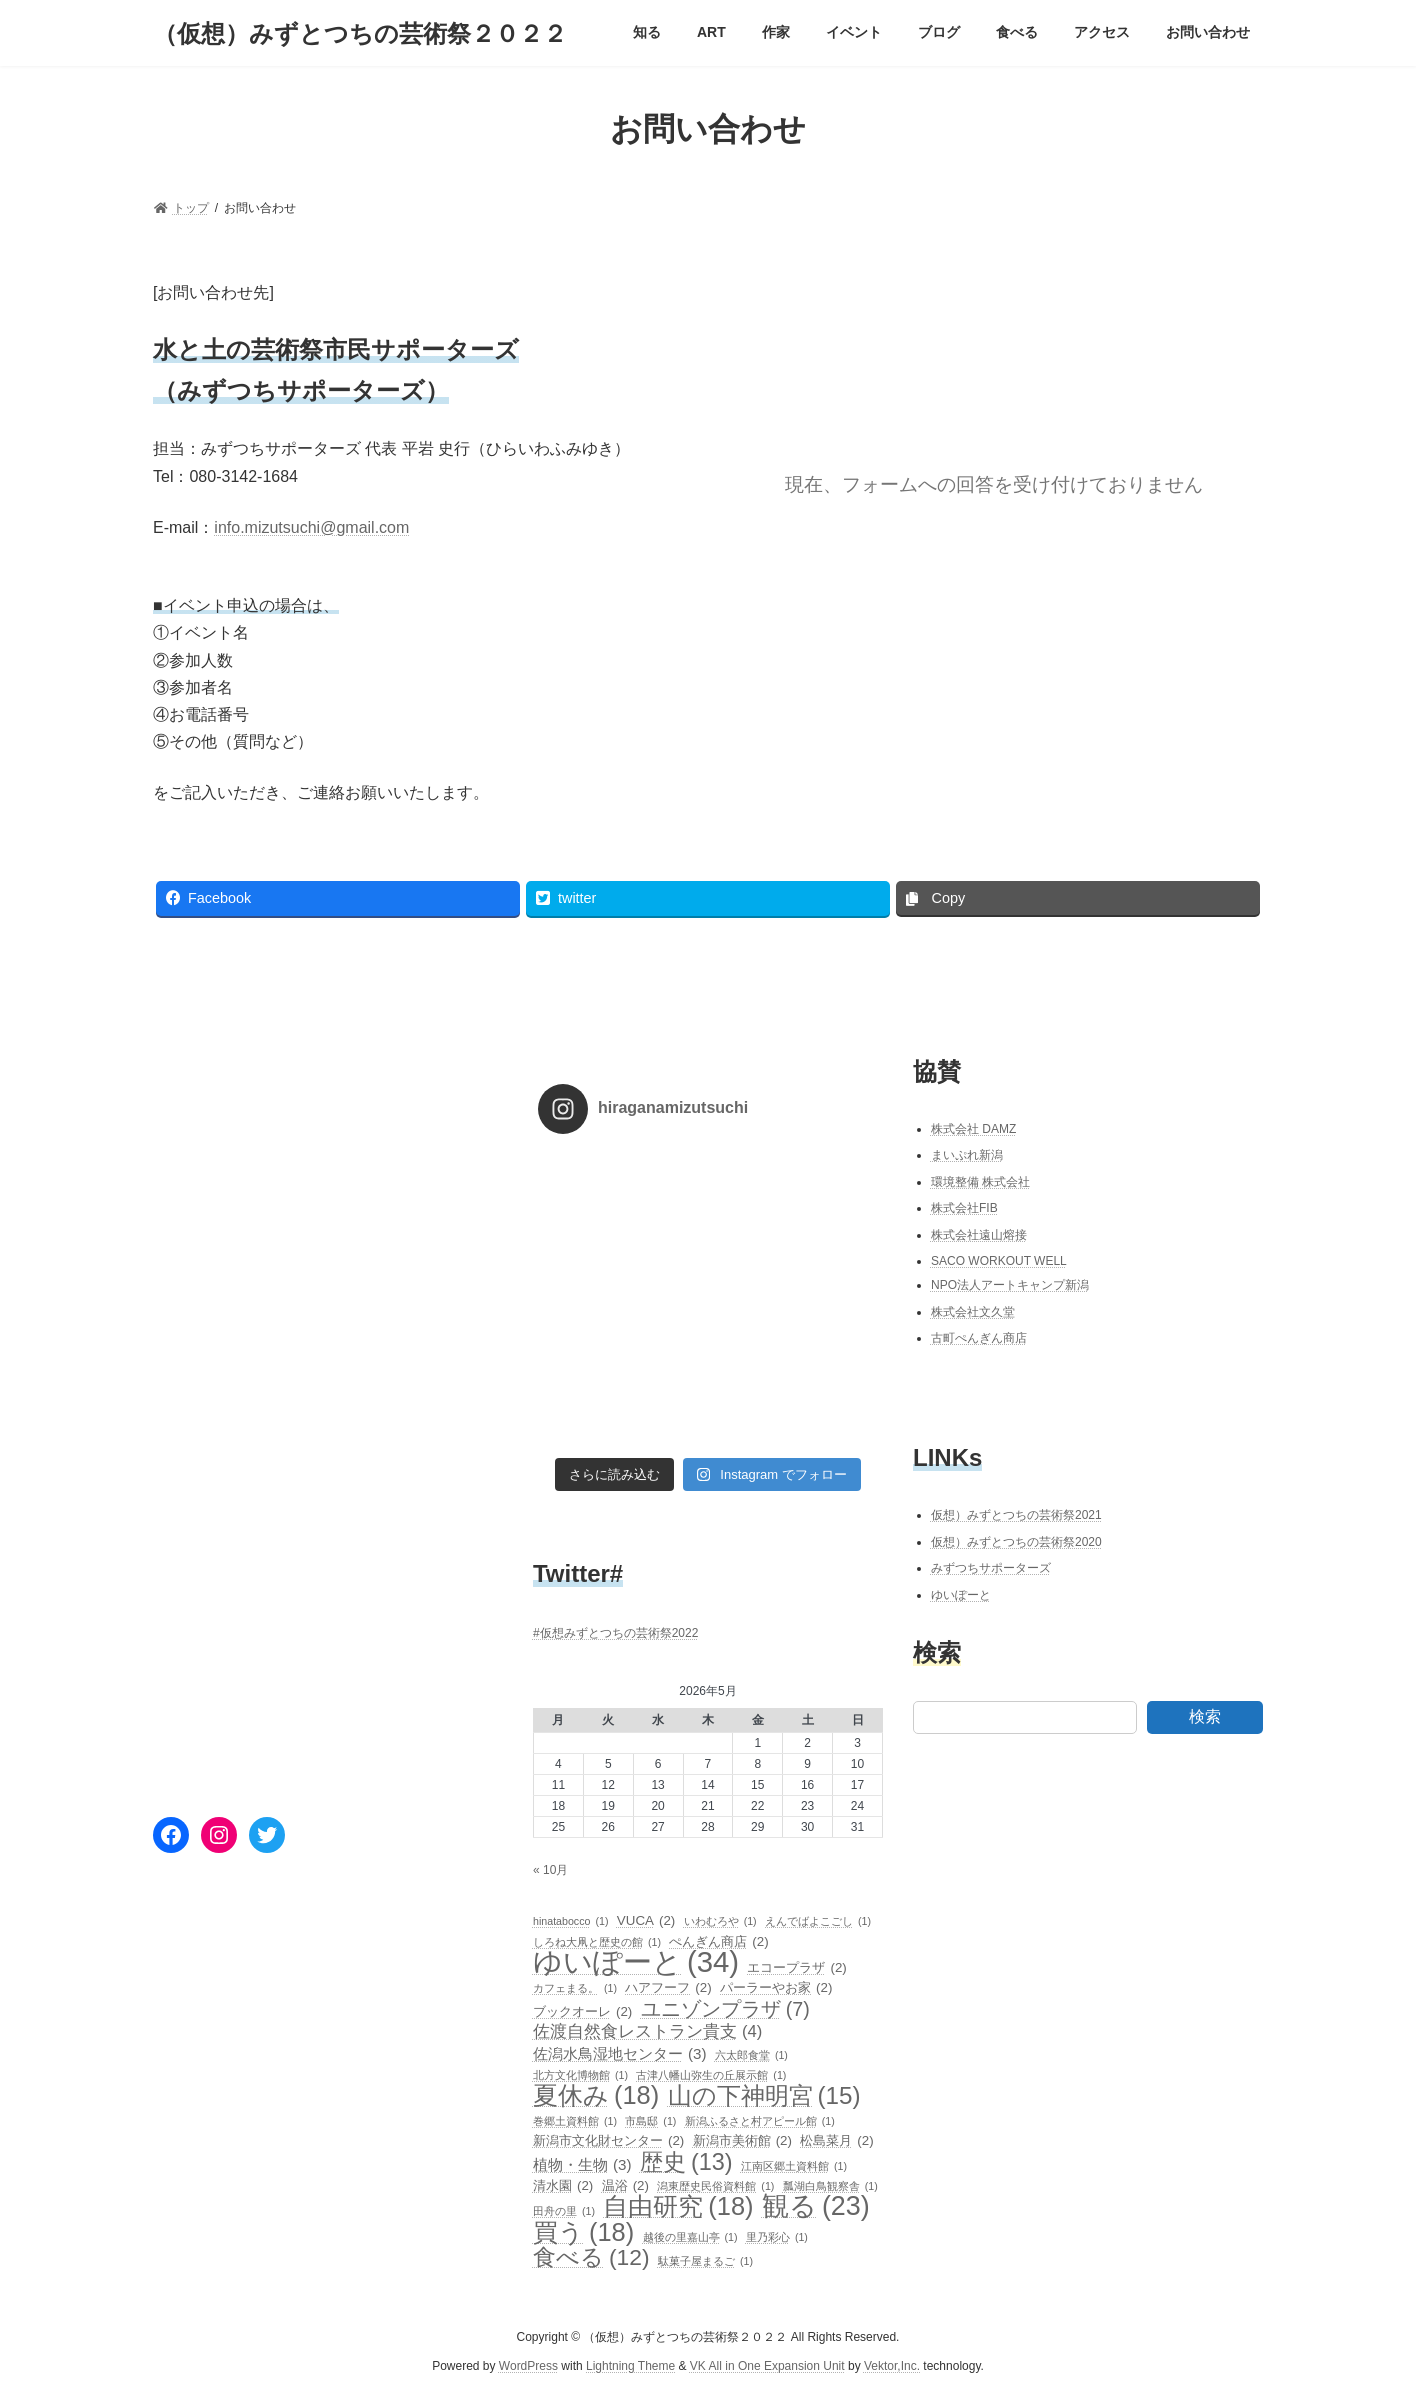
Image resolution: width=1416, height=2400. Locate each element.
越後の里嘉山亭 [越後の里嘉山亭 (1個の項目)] (690, 2237)
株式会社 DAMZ (973, 1128)
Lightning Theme (630, 2366)
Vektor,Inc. (892, 2366)
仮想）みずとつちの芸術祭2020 (1016, 1541)
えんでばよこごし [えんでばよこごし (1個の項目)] (818, 1921)
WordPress (528, 2366)
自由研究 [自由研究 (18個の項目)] (678, 2206)
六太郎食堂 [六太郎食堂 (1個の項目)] (751, 2054)
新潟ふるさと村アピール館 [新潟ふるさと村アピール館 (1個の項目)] (760, 2121)
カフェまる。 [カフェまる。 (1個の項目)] (575, 1988)
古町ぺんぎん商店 (979, 1338)
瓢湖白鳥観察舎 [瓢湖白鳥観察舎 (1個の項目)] (830, 2186)
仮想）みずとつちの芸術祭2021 (1016, 1515)
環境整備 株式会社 (980, 1182)
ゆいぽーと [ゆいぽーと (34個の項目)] (636, 1962)
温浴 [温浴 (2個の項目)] (625, 2186)
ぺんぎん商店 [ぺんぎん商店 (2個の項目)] (718, 1941)
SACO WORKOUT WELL (999, 1260)
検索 (1205, 1716)
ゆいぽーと (961, 1595)
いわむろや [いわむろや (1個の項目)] (720, 1921)
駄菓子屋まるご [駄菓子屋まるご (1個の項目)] (705, 2261)
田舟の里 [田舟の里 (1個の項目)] (564, 2211)
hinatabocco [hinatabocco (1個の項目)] (571, 1921)
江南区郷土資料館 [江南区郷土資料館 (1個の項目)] (794, 2165)
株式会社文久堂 (973, 1312)
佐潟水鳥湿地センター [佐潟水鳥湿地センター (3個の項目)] (620, 2053)
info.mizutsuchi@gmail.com (311, 527)
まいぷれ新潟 (967, 1155)
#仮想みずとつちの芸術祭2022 (615, 1633)
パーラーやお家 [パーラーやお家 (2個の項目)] (776, 1988)
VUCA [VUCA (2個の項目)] (646, 1921)
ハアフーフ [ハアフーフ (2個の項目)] (668, 1988)
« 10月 (550, 1870)
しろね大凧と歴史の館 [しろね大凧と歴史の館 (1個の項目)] (597, 1941)
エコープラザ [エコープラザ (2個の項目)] (796, 1968)
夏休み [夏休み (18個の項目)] (596, 2095)
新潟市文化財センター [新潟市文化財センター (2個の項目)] (608, 2141)
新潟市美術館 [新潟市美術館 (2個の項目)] (742, 2141)
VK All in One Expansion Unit (767, 2366)
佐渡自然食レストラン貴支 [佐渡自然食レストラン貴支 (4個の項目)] (647, 2032)
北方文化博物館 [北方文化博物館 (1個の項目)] (580, 2075)
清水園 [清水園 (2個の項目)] (563, 2186)
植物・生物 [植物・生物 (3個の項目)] (582, 2164)
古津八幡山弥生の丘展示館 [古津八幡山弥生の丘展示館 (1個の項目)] (711, 2075)
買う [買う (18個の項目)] (583, 2232)
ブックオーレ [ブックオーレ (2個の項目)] (582, 2012)
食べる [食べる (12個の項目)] (591, 2257)
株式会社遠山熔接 (979, 1235)
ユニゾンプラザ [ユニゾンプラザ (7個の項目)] (725, 2009)
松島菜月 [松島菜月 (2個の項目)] (836, 2141)
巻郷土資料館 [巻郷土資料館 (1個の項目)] (575, 2121)
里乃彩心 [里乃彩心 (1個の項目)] (777, 2237)
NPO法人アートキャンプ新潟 (1010, 1285)
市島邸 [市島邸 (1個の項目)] (650, 2121)
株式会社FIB (964, 1208)
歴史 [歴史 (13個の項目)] (686, 2161)
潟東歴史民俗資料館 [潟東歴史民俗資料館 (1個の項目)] (715, 2186)
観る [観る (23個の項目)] (816, 2206)
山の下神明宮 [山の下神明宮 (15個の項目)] (764, 2096)
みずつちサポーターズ (991, 1568)
